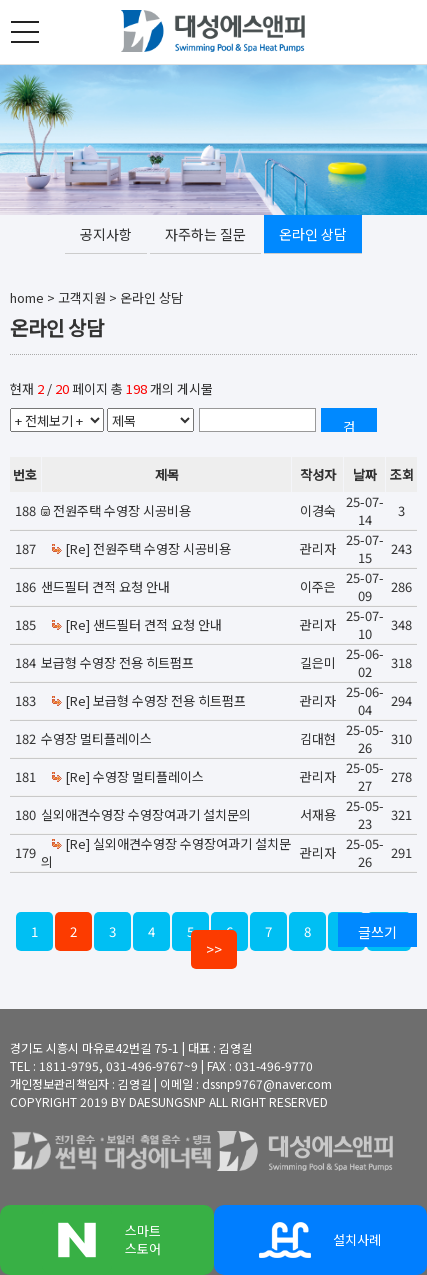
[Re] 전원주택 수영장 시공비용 (140, 548)
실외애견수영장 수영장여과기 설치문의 (146, 814)
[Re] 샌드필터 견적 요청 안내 (136, 624)
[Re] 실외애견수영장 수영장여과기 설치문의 (166, 852)
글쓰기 (377, 932)
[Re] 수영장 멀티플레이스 (127, 776)
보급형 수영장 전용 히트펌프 (117, 662)
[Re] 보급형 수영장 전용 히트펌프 (148, 700)
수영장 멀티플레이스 (96, 738)
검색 (349, 424)
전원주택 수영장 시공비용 (122, 510)
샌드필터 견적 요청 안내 (105, 586)
